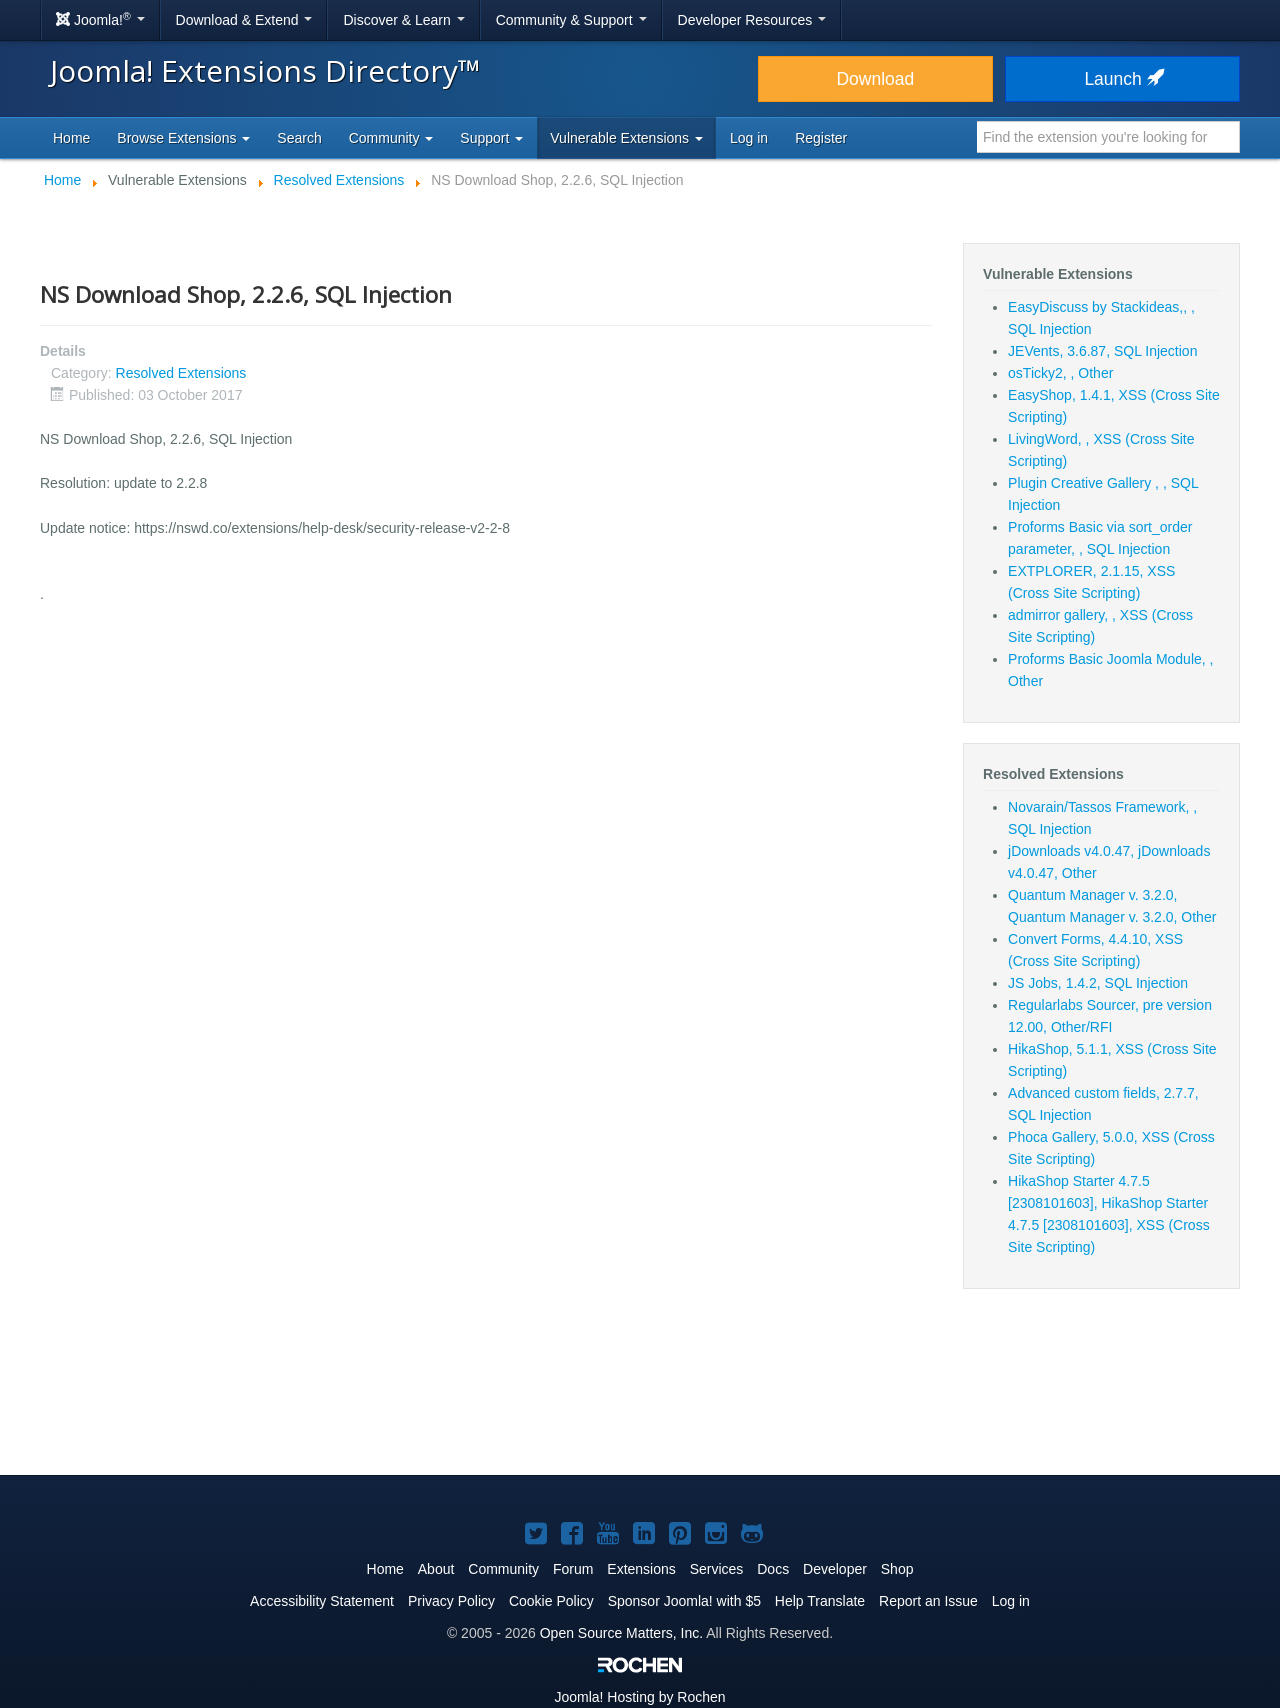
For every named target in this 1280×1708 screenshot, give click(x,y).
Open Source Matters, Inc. (621, 1633)
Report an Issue (928, 1601)
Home (71, 138)
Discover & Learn (403, 20)
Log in (749, 138)
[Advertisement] (640, 1394)
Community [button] (391, 138)
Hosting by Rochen (639, 1697)
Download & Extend (244, 20)
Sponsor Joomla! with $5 (684, 1601)
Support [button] (491, 138)
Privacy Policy (451, 1601)
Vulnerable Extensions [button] (626, 138)
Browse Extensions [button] (183, 138)
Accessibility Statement (322, 1601)
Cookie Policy (551, 1601)
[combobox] (1108, 137)
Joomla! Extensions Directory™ (265, 70)
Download (875, 79)
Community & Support (571, 20)
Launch (1122, 79)
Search (299, 138)
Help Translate (820, 1601)
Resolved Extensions (181, 373)
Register (821, 138)
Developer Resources (752, 20)
